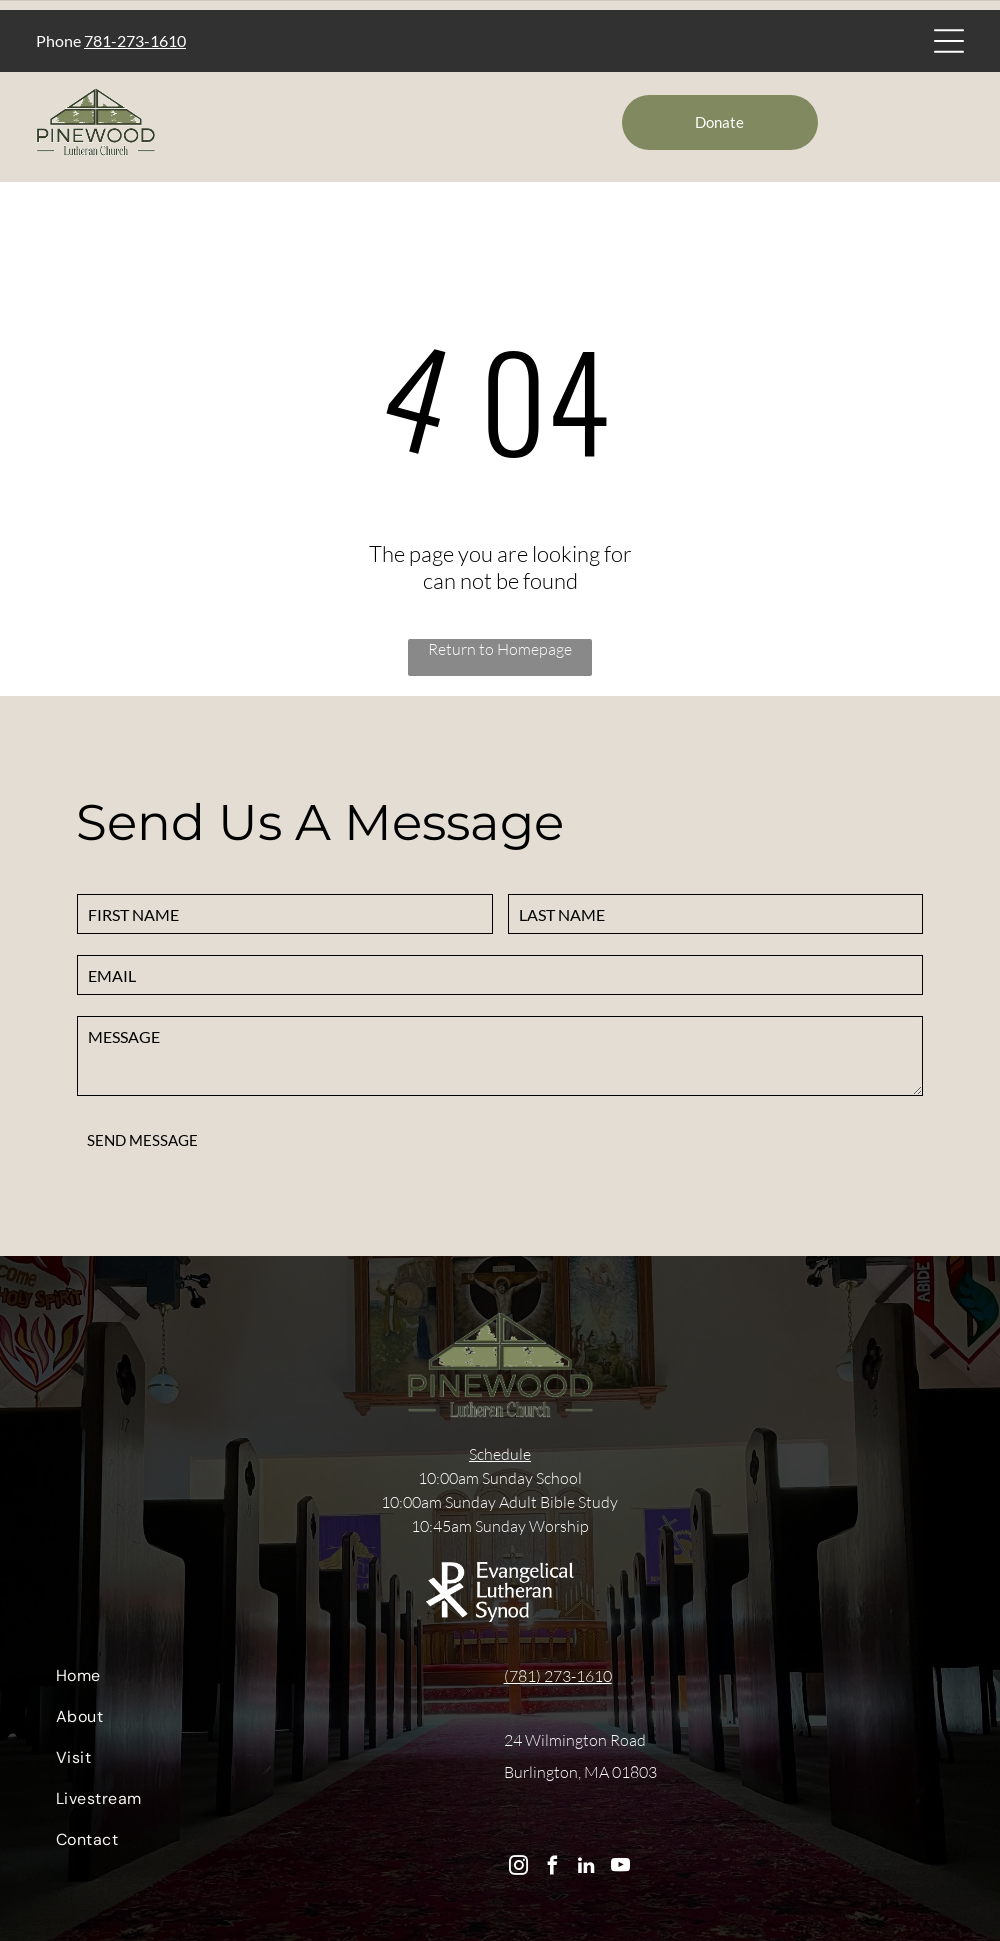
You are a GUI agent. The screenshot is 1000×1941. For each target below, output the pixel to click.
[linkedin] (586, 1868)
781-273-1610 (135, 40)
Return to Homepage (500, 649)
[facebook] (552, 1868)
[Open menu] (949, 41)
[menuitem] (262, 1680)
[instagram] (518, 1868)
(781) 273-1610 (558, 1676)
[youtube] (620, 1868)
